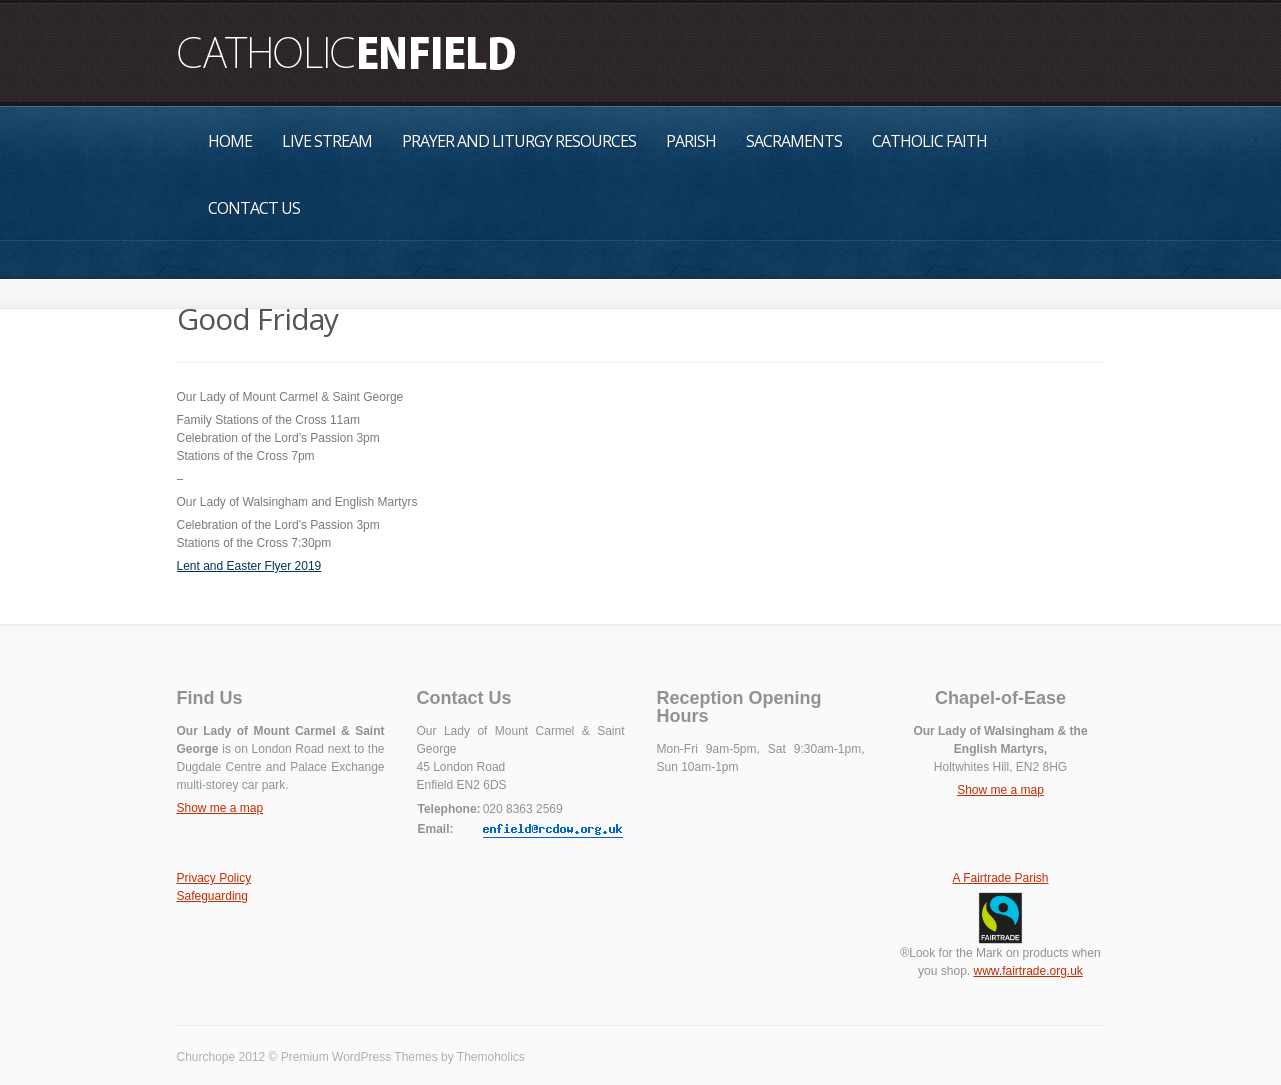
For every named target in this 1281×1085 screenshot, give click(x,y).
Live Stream (327, 141)
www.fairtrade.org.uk (1027, 971)
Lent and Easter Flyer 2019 (249, 566)
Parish (691, 141)
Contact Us (254, 208)
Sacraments (794, 141)
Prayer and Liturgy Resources (519, 141)
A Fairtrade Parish (1000, 878)
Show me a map (220, 808)
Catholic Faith (929, 141)
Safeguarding (212, 896)
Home (230, 141)
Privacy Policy (214, 878)
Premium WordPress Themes (359, 1057)
